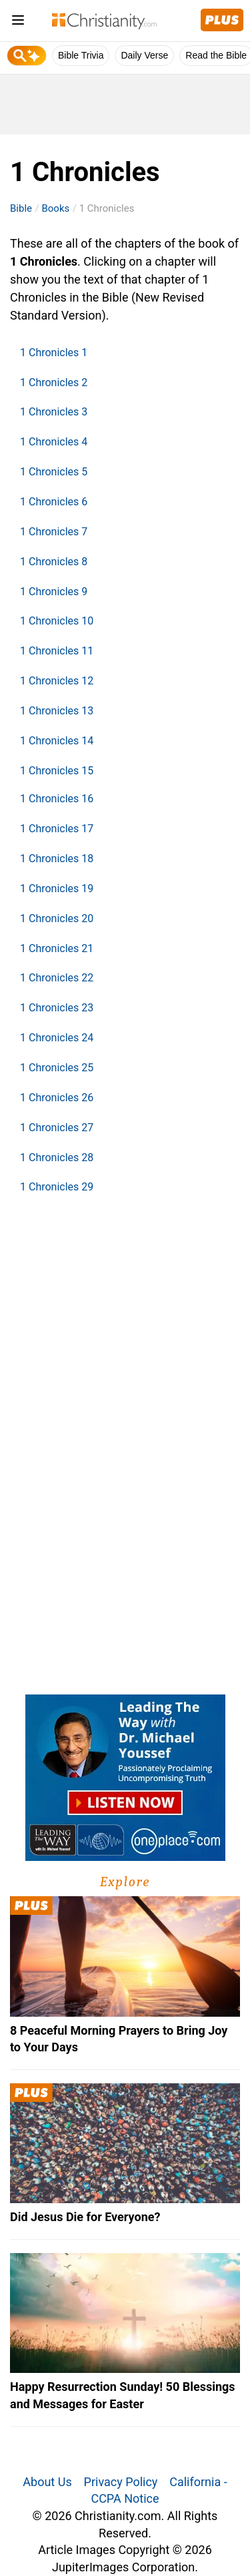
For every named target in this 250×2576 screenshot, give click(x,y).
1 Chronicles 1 (53, 352)
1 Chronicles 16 (56, 798)
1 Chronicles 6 (53, 501)
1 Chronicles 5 (53, 471)
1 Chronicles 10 (56, 621)
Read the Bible (216, 55)
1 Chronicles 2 (53, 382)
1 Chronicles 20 (56, 918)
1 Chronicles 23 (56, 1007)
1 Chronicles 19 (56, 888)
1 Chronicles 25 (56, 1067)
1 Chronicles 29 (56, 1186)
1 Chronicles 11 (56, 650)
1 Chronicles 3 (53, 411)
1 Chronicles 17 (56, 828)
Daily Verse (144, 55)
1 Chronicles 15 (56, 770)
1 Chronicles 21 (56, 948)
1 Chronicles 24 (56, 1037)
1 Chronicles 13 (56, 710)
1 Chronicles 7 (53, 531)
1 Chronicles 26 (56, 1097)
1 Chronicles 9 (53, 591)
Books (55, 208)
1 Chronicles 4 (53, 441)
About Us (47, 2482)
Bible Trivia (80, 55)
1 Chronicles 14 (56, 740)
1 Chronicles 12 (56, 680)
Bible (21, 208)
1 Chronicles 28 (56, 1157)
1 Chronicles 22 (56, 977)
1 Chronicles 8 (53, 561)
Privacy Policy (121, 2482)
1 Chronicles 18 (56, 858)
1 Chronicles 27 (56, 1127)
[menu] (18, 22)
